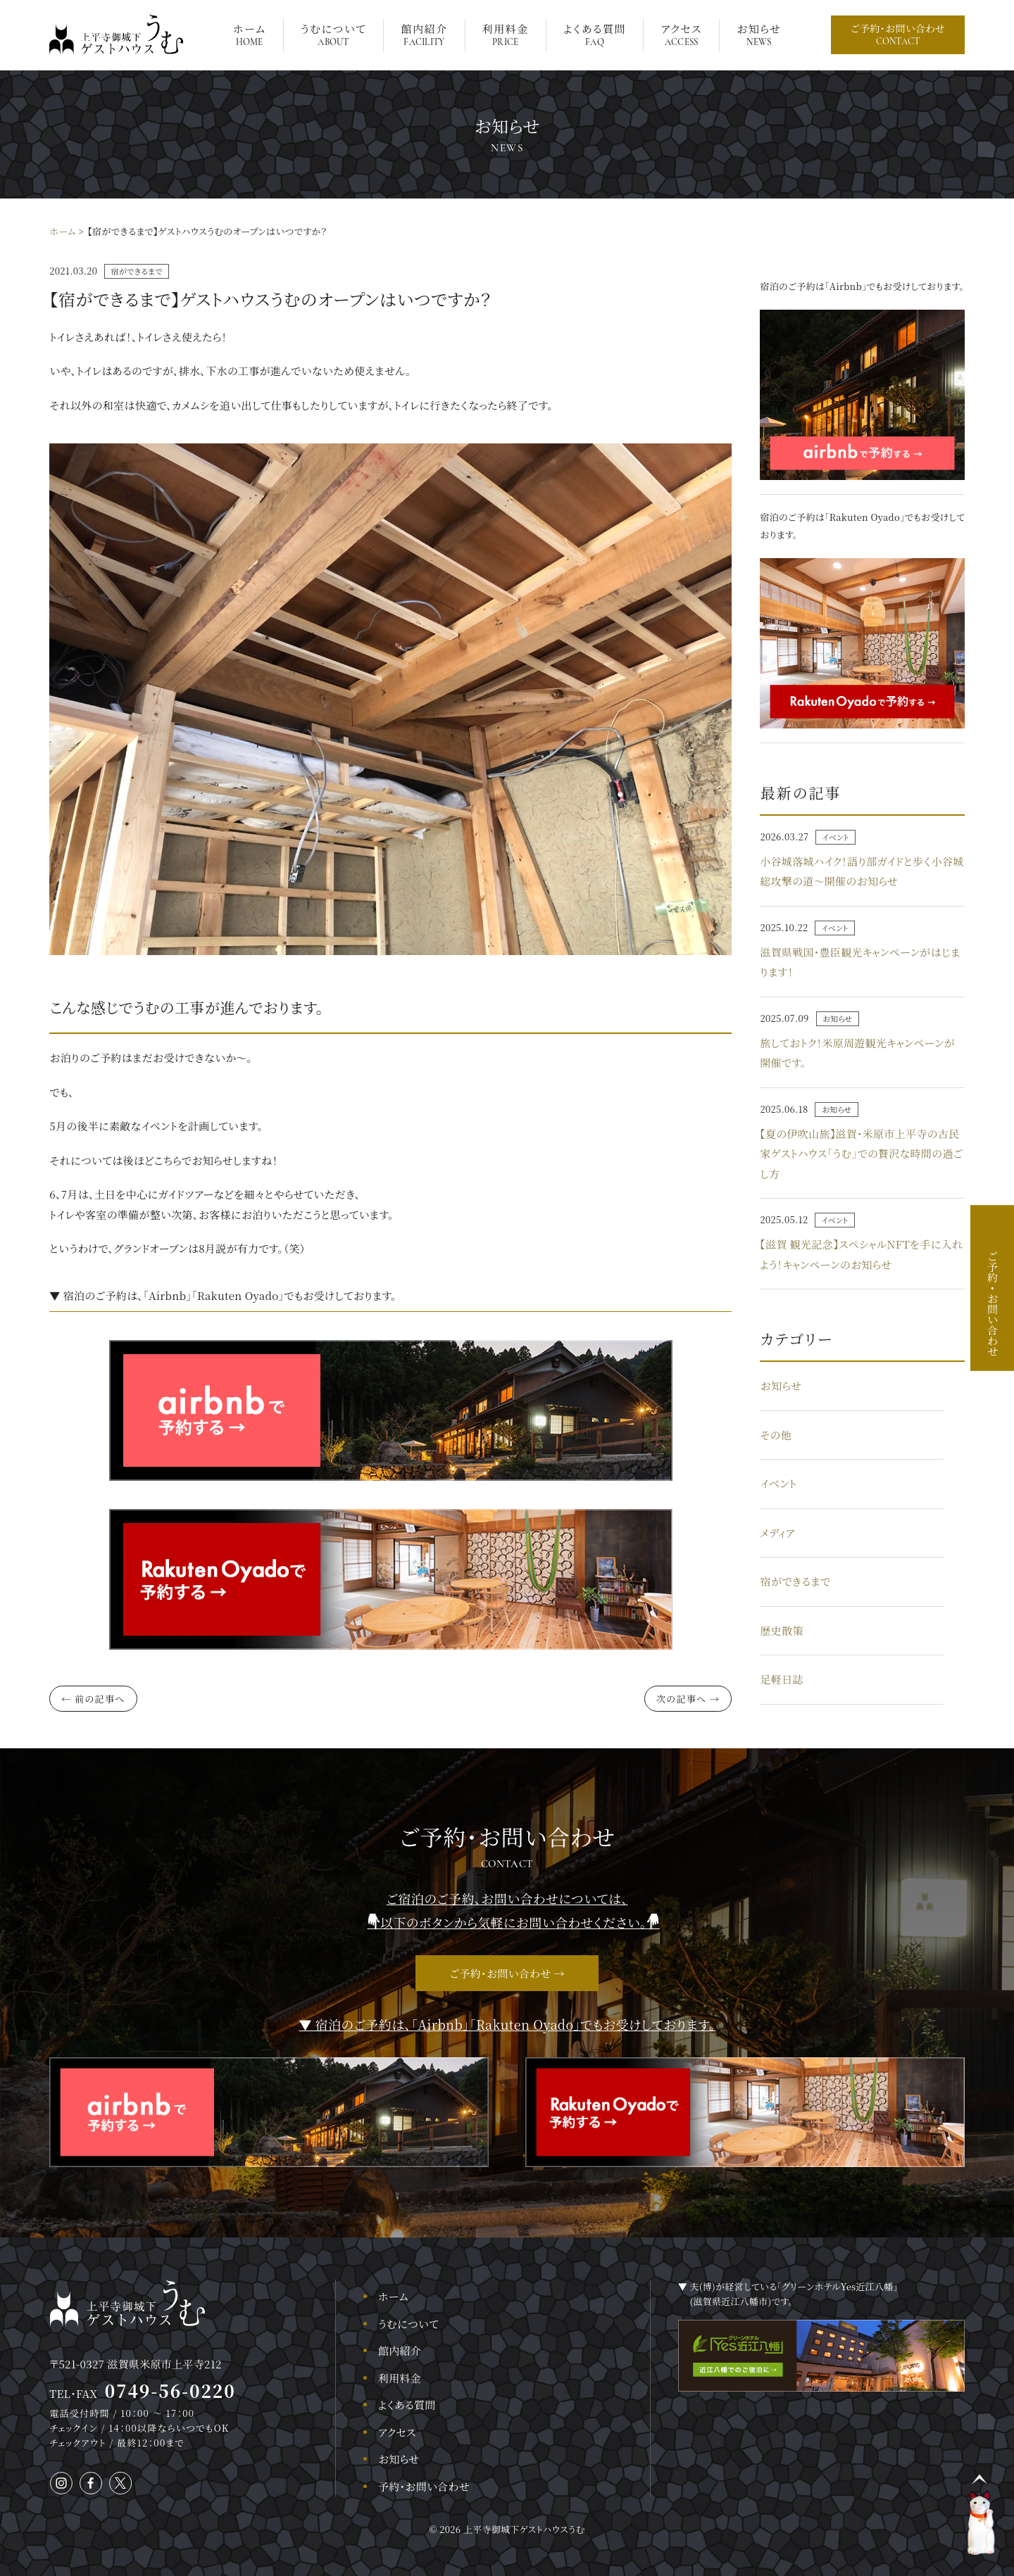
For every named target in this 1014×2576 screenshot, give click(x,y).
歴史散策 (781, 1630)
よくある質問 (594, 34)
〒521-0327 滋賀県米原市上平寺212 (136, 2363)
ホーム (249, 34)
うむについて (334, 34)
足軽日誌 (781, 1679)
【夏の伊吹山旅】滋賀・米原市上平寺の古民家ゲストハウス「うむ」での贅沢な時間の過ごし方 (861, 1153)
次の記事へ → (688, 1698)
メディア (777, 1532)
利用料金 (505, 34)
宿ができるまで (136, 271)
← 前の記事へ (93, 1698)
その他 (775, 1434)
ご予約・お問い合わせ (898, 34)
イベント (835, 836)
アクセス (681, 34)
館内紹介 (424, 34)
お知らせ (759, 34)
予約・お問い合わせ (424, 2486)
